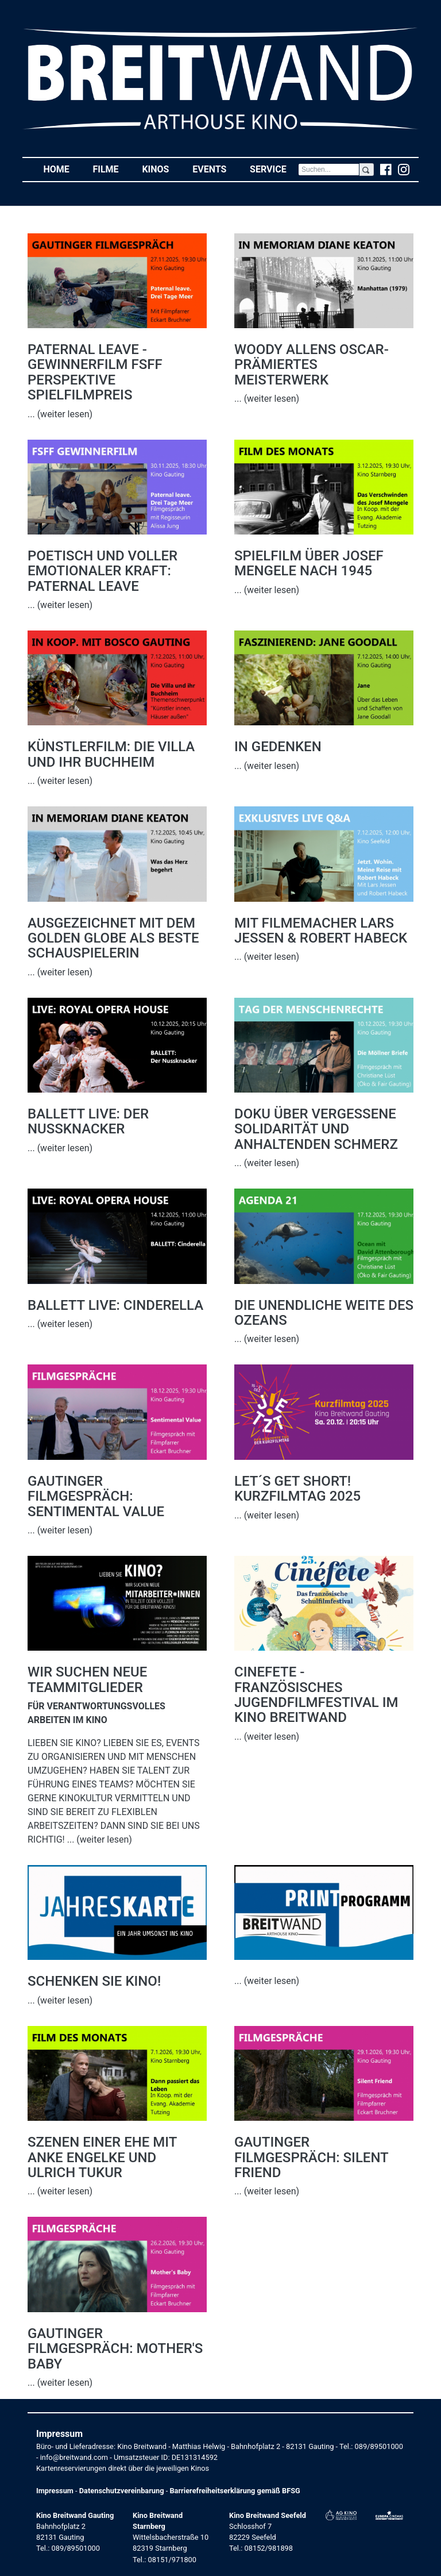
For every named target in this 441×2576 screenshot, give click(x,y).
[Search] (328, 169)
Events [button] (215, 169)
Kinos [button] (161, 169)
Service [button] (274, 169)
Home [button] (62, 169)
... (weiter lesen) (60, 414)
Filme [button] (111, 169)
